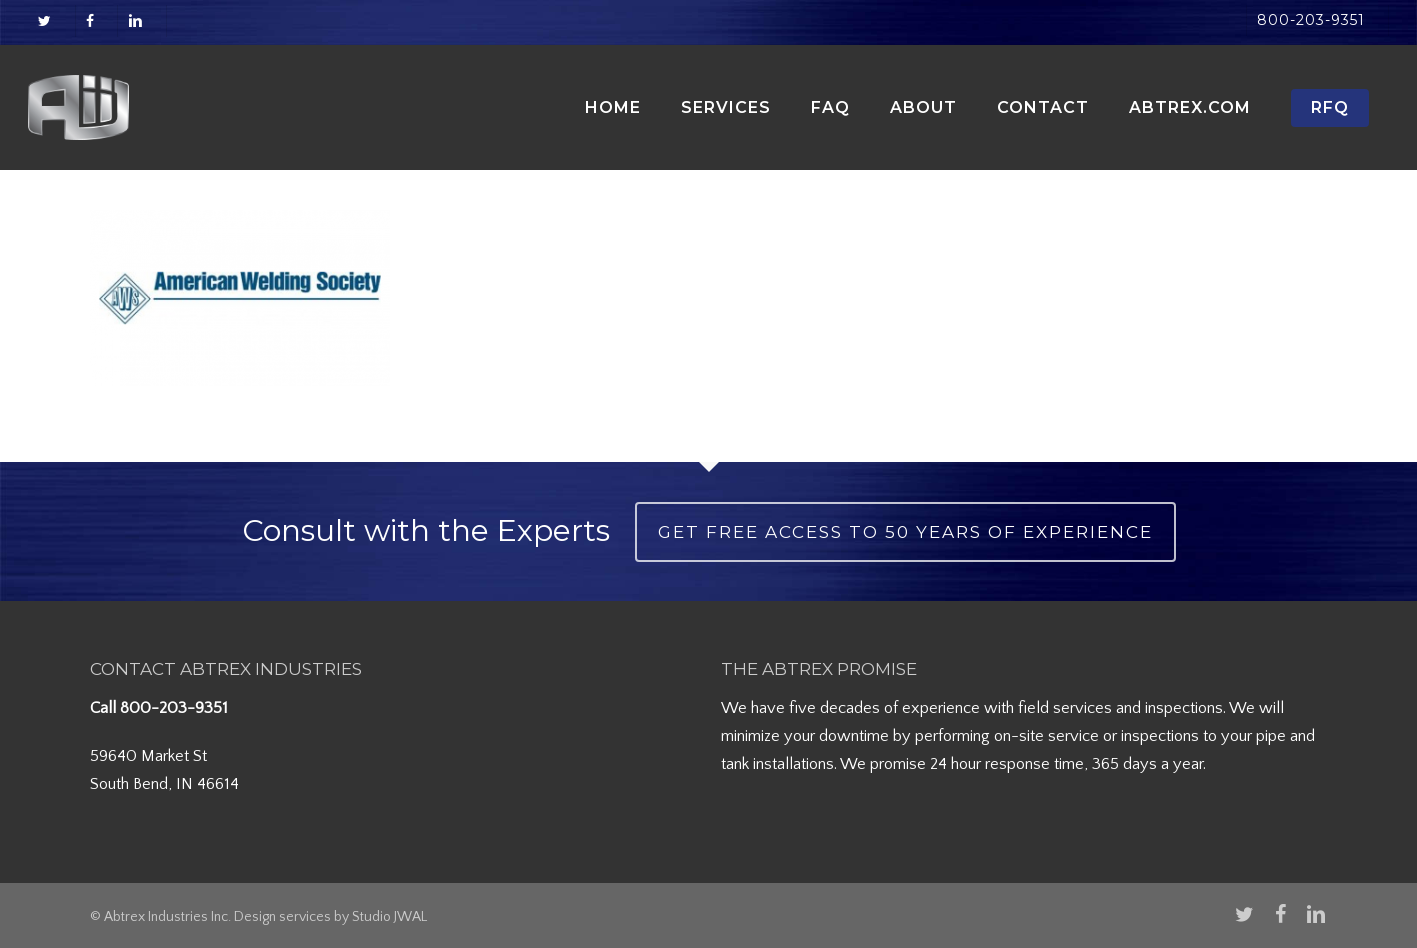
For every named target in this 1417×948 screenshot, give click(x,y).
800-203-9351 (174, 708)
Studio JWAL (389, 917)
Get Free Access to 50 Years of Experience (905, 532)
